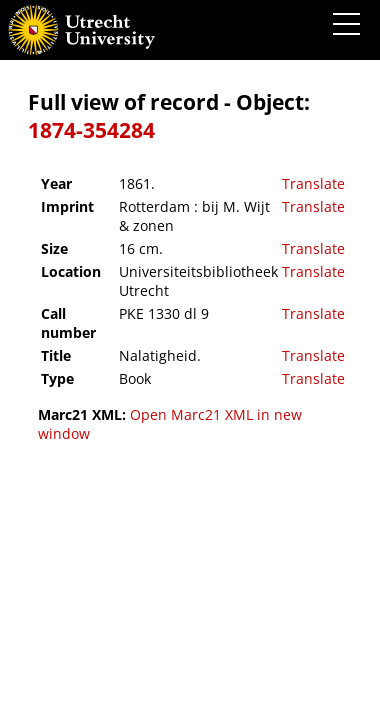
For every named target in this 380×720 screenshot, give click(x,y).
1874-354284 (91, 130)
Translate (313, 183)
